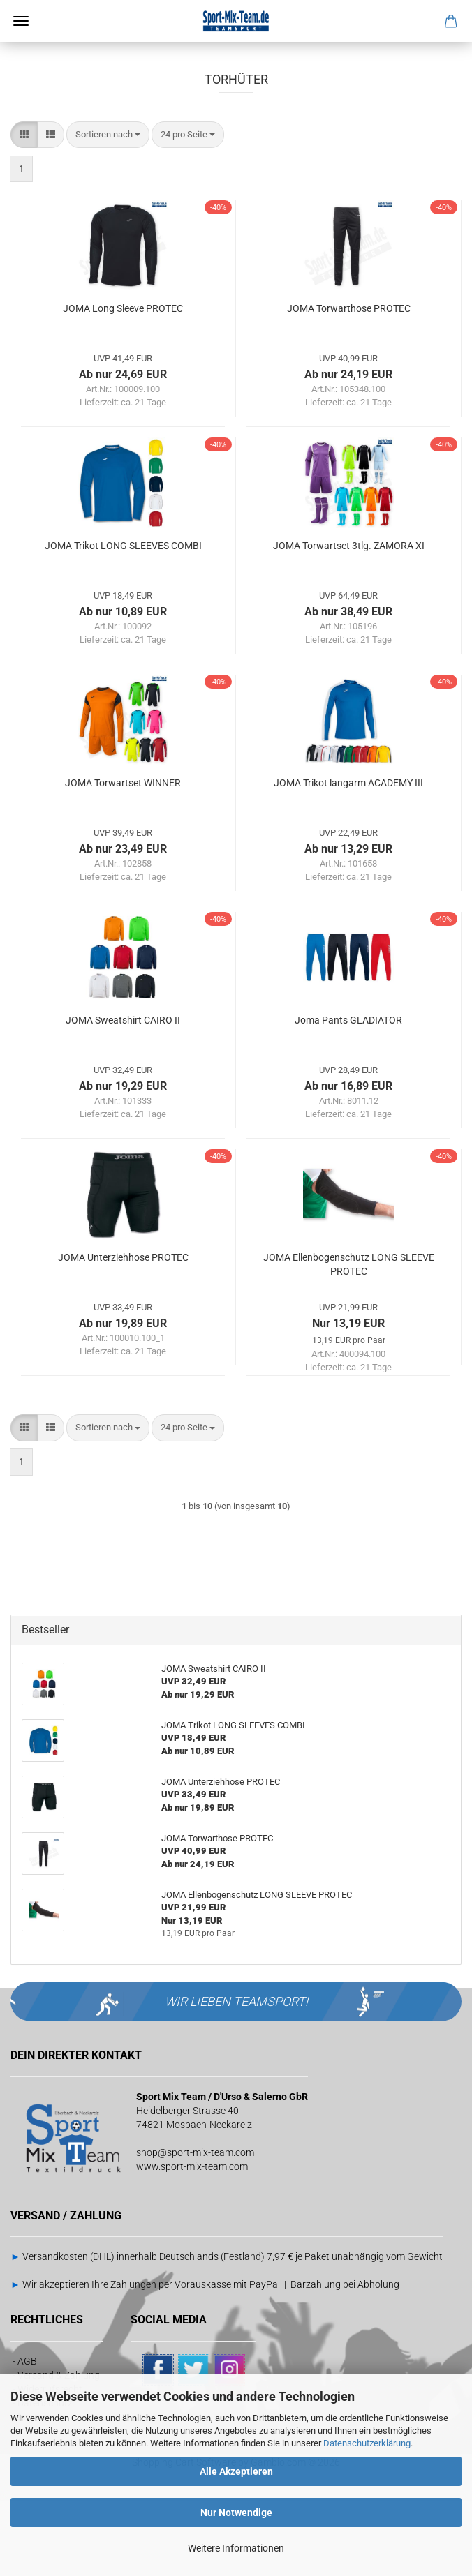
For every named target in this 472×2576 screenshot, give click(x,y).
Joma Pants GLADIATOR (348, 1094)
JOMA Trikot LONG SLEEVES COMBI (123, 620)
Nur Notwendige (236, 2512)
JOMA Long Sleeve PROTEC (123, 383)
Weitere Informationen (236, 2548)
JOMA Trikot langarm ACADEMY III (348, 857)
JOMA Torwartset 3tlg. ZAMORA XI (349, 620)
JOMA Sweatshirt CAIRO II (123, 1094)
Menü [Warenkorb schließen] (21, 21)
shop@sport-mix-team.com (195, 2227)
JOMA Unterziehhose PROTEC (123, 1332)
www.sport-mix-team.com (192, 2241)
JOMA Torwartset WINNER (123, 857)
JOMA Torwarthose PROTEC (349, 383)
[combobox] (107, 209)
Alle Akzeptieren (236, 2471)
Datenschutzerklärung (367, 2443)
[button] (24, 209)
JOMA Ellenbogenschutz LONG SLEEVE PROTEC (348, 1338)
